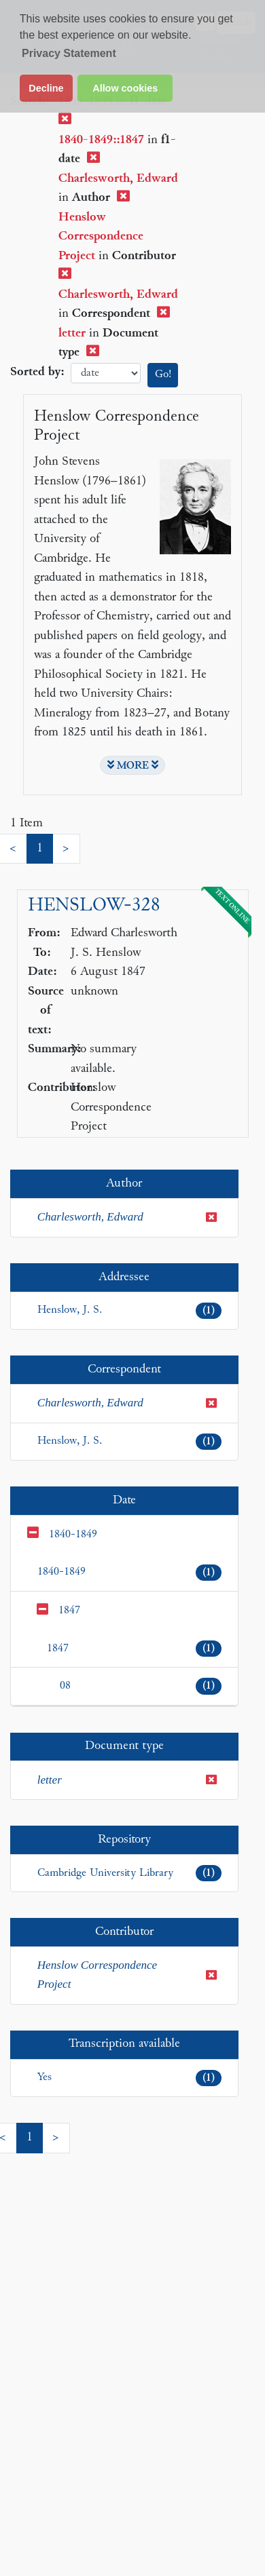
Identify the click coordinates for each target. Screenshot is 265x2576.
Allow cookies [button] (125, 88)
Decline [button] (46, 88)
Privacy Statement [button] (69, 53)
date (106, 373)
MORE (132, 765)
